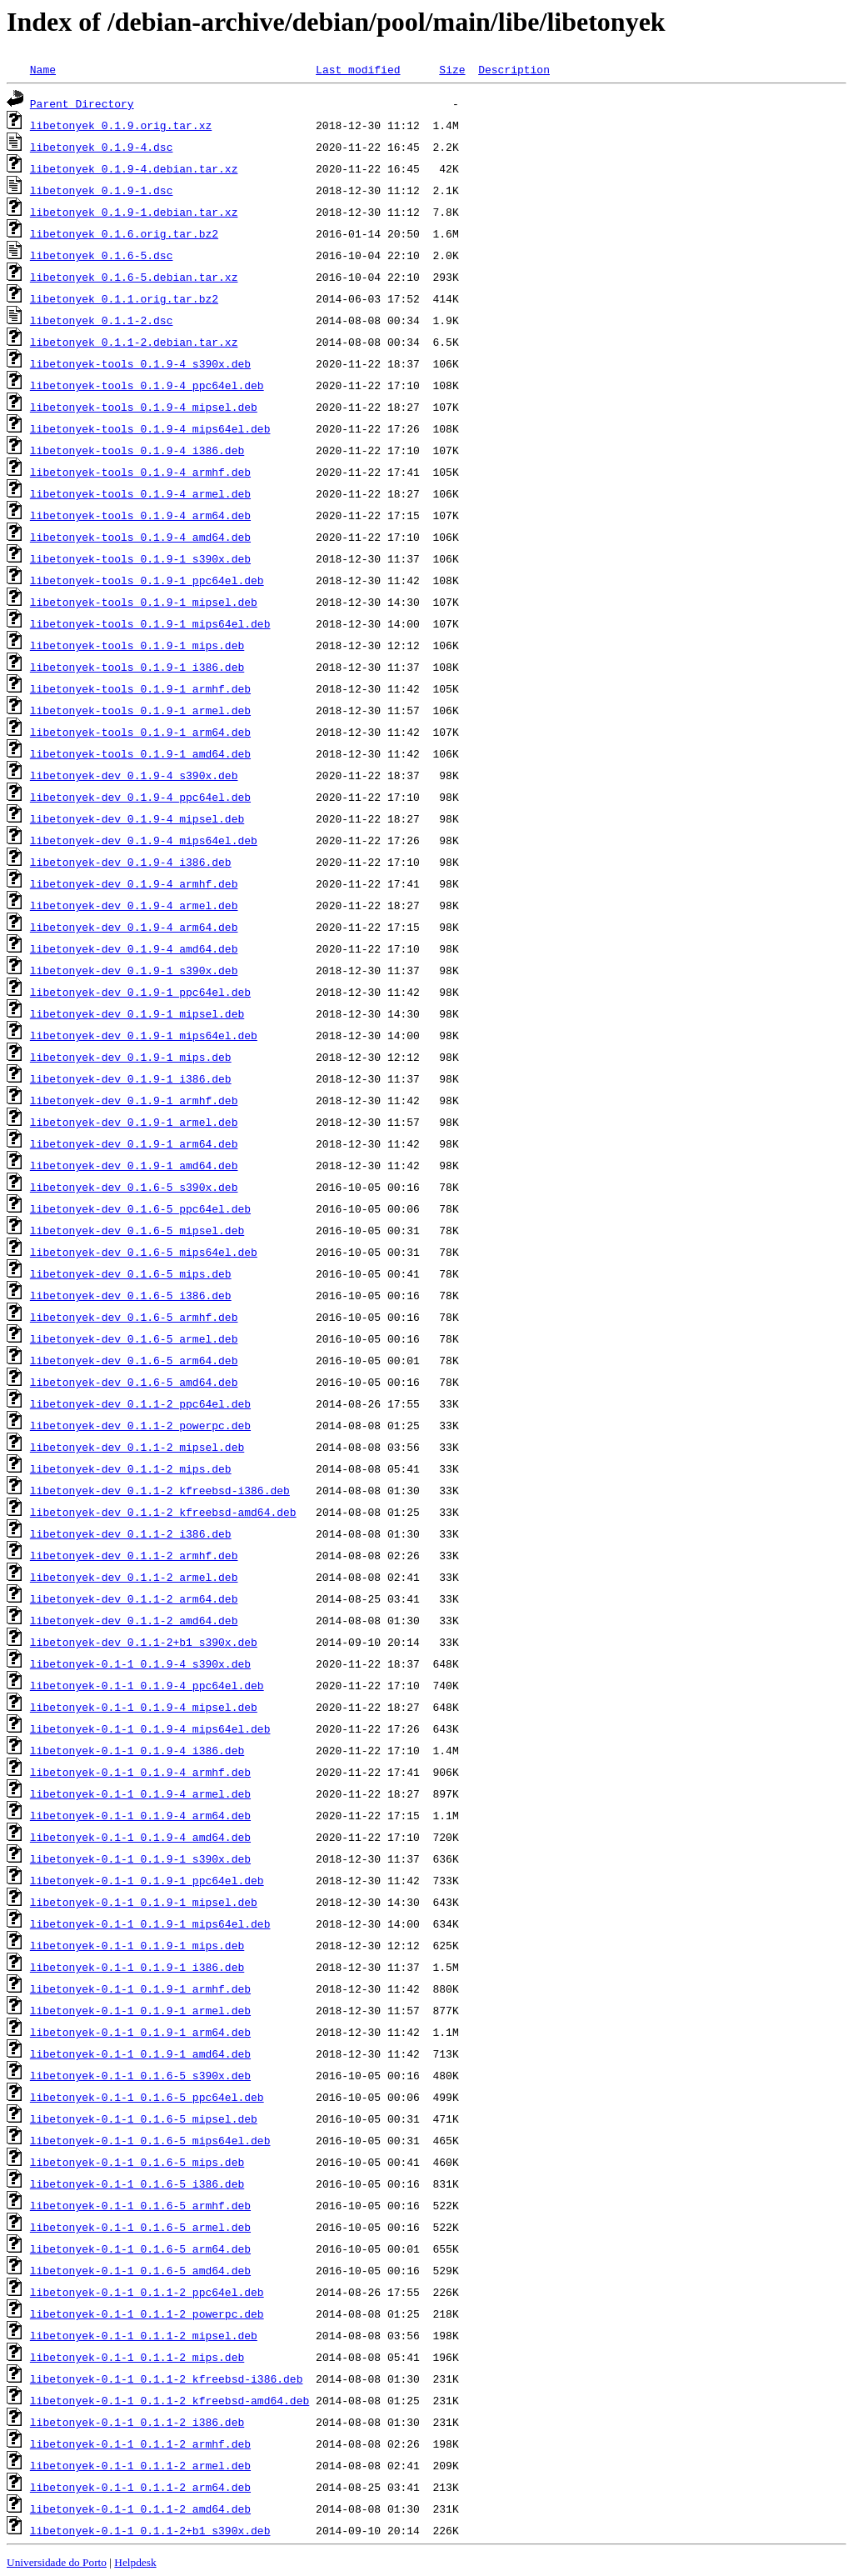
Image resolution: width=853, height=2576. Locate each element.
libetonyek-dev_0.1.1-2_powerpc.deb (140, 1425)
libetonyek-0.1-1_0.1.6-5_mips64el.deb (150, 2140)
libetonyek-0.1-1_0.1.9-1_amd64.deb (140, 2053)
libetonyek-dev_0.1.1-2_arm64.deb (134, 1598)
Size (452, 69)
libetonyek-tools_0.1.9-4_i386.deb (137, 450)
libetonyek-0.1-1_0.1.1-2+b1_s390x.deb (150, 2530)
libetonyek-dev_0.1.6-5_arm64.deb (134, 1360)
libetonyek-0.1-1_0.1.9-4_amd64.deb (140, 1836)
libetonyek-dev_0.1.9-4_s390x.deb (134, 775)
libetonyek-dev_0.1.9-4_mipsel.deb (137, 818)
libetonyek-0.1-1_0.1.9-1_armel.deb (140, 2010)
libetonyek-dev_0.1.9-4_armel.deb (134, 905)
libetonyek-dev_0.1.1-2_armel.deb (134, 1576)
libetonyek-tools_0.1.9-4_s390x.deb (140, 363)
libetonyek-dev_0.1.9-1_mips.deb (131, 1056)
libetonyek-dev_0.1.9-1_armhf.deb (134, 1100)
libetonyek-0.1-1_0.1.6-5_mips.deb (137, 2161)
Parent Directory (82, 103)
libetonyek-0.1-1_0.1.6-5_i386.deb (137, 2183)
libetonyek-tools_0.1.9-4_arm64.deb (140, 515)
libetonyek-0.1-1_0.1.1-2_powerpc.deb (147, 2313)
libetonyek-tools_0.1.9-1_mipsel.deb (143, 601)
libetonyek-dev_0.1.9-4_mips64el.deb (143, 840)
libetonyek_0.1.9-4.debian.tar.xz (134, 168)
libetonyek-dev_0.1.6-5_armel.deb (134, 1338)
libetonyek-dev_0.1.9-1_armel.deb (134, 1121)
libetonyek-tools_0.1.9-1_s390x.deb (140, 558)
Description (514, 69)
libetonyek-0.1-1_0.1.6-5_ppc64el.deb (147, 2096)
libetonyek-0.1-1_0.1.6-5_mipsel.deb (143, 2118)
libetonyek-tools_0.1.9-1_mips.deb (137, 645)
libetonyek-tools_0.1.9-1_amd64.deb (140, 753)
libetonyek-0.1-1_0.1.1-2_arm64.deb (140, 2486)
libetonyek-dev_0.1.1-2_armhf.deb (134, 1555)
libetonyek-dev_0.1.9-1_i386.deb (131, 1078)
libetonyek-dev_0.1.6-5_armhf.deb (134, 1316)
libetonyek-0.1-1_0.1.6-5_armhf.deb (140, 2205)
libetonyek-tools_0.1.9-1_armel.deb (140, 710)
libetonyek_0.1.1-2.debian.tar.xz (134, 341)
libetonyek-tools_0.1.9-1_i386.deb (137, 666)
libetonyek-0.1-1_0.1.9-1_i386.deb (137, 1966)
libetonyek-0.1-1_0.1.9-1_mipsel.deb (143, 1901)
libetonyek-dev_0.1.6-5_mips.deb (131, 1273)
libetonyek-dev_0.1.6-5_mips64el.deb (143, 1251)
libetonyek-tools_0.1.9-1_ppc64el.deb (147, 580)
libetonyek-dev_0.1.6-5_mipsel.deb (137, 1230)
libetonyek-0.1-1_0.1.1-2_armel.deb (140, 2465)
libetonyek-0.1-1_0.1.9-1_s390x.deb (140, 1858)
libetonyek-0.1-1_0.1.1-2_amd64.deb (140, 2508)
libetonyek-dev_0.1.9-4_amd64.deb (134, 948)
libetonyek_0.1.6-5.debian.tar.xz (134, 276)
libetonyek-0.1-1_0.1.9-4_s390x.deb (140, 1663)
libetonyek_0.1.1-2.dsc (101, 320)
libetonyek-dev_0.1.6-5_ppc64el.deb (140, 1208)
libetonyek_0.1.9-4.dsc (101, 146)
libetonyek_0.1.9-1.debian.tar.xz (134, 211)
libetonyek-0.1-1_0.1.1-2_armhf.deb (140, 2443)
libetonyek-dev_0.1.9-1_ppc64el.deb (140, 991)
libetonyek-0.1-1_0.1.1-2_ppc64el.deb (147, 2291)
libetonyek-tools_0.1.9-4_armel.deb (140, 493)
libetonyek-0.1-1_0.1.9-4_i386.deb (137, 1750)
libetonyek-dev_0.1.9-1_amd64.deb (134, 1165)
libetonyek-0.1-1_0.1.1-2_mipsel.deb (143, 2335)
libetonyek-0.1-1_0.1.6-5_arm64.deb (140, 2248)
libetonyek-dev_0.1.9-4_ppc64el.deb (140, 796)
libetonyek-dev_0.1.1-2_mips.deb (131, 1468)
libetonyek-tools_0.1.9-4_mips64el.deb (150, 428)
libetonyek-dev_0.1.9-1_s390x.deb (134, 970)
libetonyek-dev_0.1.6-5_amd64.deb (134, 1381)
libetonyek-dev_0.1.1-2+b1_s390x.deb (143, 1641)
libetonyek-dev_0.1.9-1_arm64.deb (134, 1143)
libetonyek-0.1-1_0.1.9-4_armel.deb (140, 1793)
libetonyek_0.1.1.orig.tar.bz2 (124, 298)
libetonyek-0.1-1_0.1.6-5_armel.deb (140, 2226)
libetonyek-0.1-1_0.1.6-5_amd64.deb (140, 2270)
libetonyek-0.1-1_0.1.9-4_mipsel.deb (143, 1706)
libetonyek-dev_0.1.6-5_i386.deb (131, 1295)
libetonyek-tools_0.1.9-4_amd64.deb (140, 536)
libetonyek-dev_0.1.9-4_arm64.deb (134, 926)
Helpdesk (135, 2562)
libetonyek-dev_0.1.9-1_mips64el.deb (143, 1035)
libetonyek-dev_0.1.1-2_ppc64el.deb (140, 1403)
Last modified (358, 69)
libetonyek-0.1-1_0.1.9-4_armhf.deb (140, 1771)
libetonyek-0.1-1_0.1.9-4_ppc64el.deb (147, 1685)
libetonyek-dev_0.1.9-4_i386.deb (131, 861)
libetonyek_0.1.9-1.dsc (101, 190)
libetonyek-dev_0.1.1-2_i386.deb (131, 1533)
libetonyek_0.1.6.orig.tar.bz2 (124, 233)
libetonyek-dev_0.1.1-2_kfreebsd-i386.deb (160, 1490)
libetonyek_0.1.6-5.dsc (101, 255)
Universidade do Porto (57, 2562)
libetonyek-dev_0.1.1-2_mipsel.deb (137, 1446)
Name (43, 69)
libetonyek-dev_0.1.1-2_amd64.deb (134, 1620)
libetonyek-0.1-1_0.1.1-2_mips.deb (137, 2356)
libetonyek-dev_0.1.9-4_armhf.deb (134, 883)
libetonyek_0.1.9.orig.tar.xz (121, 125)
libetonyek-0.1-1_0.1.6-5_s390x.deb (140, 2075)
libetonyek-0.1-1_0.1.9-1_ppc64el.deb (147, 1880)
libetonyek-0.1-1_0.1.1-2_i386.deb (137, 2421)
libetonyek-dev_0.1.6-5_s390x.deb (134, 1186)
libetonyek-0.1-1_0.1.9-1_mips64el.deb (150, 1923)
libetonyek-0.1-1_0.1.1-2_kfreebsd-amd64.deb (169, 2400)
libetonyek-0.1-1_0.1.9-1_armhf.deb (140, 1988)
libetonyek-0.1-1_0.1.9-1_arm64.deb (140, 2031)
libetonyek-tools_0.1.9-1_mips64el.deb (150, 623)
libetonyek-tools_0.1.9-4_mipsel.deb (143, 406)
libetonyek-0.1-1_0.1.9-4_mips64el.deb (150, 1728)
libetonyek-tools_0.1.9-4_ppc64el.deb (147, 385)
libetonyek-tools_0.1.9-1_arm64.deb (140, 731)
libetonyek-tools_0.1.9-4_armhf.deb (140, 471)
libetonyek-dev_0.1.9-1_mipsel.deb (137, 1013)
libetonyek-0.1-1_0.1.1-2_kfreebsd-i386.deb (166, 2378)
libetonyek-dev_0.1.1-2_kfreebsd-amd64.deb (163, 1511)
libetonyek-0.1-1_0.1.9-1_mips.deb (137, 1945)
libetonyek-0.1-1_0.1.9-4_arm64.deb (140, 1815)
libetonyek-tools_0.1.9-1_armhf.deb (140, 688)
